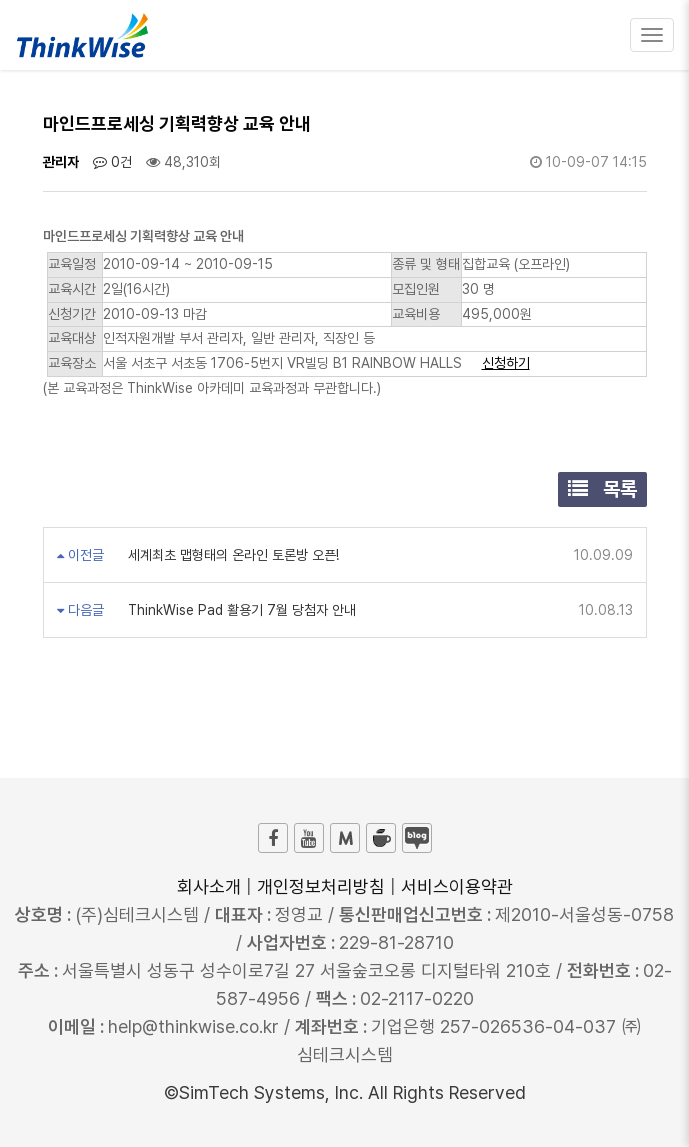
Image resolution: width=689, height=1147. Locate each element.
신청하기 (506, 363)
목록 (602, 489)
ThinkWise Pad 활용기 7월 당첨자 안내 (240, 610)
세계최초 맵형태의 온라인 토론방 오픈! (231, 555)
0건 (112, 162)
